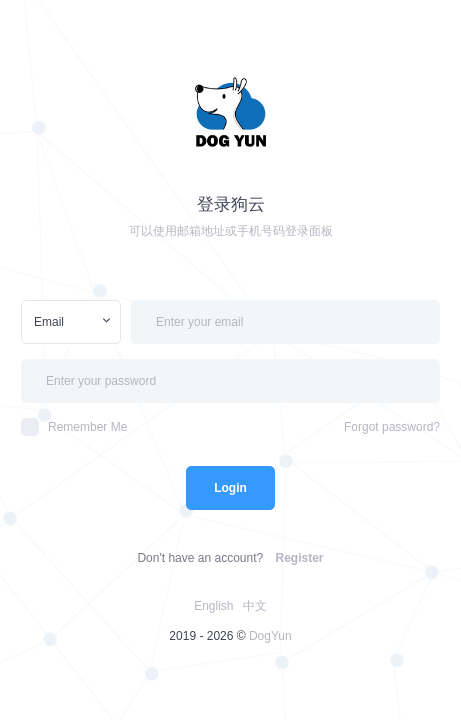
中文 (255, 606)
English (213, 606)
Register (300, 558)
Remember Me (74, 427)
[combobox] (71, 322)
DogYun (270, 636)
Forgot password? (392, 427)
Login (230, 488)
